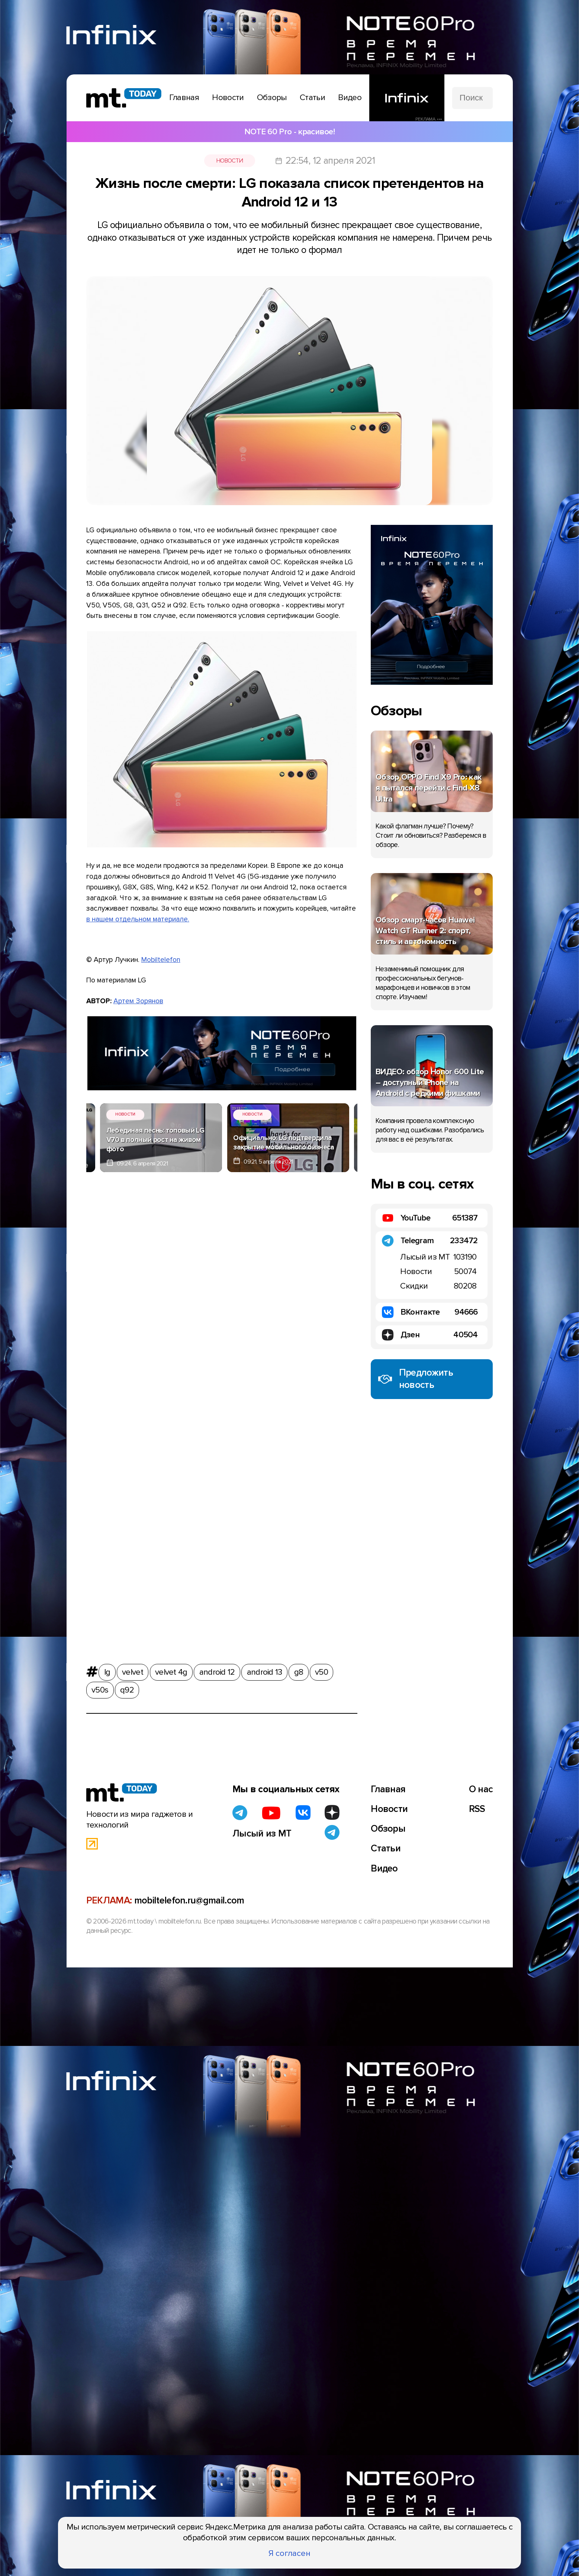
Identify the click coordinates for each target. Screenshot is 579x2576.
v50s (99, 1687)
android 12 (217, 1670)
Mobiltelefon (160, 959)
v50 (321, 1670)
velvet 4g (171, 1670)
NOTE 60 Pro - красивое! (289, 131)
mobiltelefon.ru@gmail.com (189, 1900)
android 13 (264, 1670)
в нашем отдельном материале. (137, 919)
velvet (132, 1670)
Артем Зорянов (138, 1001)
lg (107, 1670)
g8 (298, 1670)
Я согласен (289, 2553)
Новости (229, 160)
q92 (127, 1687)
